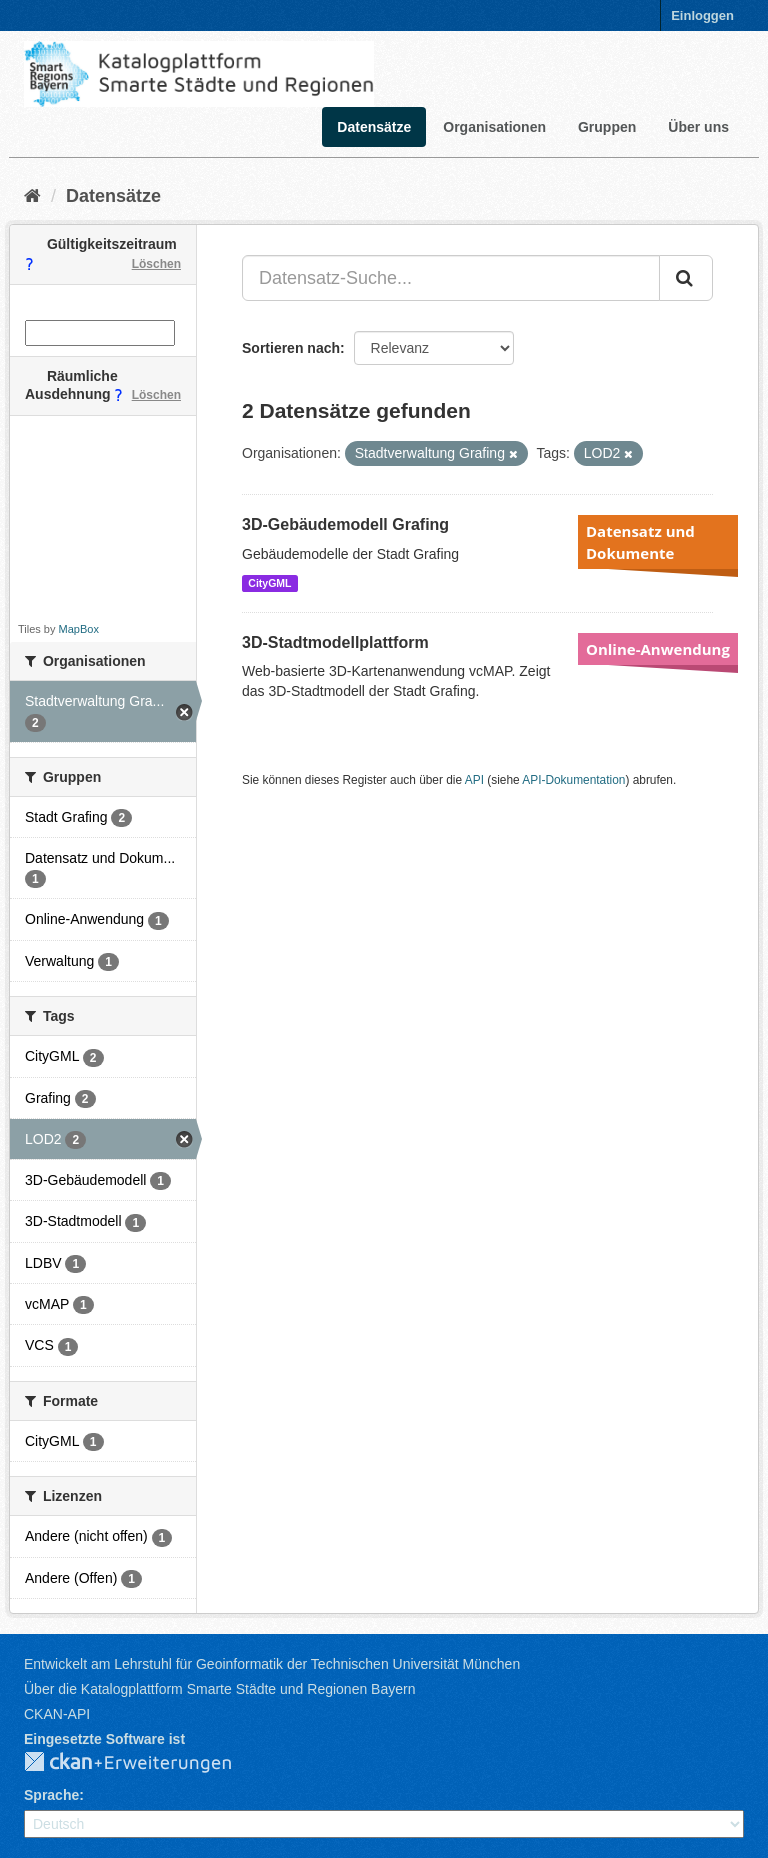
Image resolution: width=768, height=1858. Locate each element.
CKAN (144, 1763)
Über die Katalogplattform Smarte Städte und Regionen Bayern (219, 1689)
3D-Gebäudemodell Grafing (345, 524)
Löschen (156, 264)
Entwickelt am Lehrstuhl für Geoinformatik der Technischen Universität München (272, 1664)
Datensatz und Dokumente (640, 542)
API (474, 780)
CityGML (269, 583)
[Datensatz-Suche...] (451, 278)
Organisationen (494, 127)
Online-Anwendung (658, 649)
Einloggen (702, 15)
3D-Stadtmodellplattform (335, 642)
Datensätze (374, 127)
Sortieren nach (291, 348)
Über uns (698, 127)
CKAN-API (57, 1714)
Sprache (51, 1795)
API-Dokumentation (573, 780)
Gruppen (607, 127)
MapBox (79, 629)
